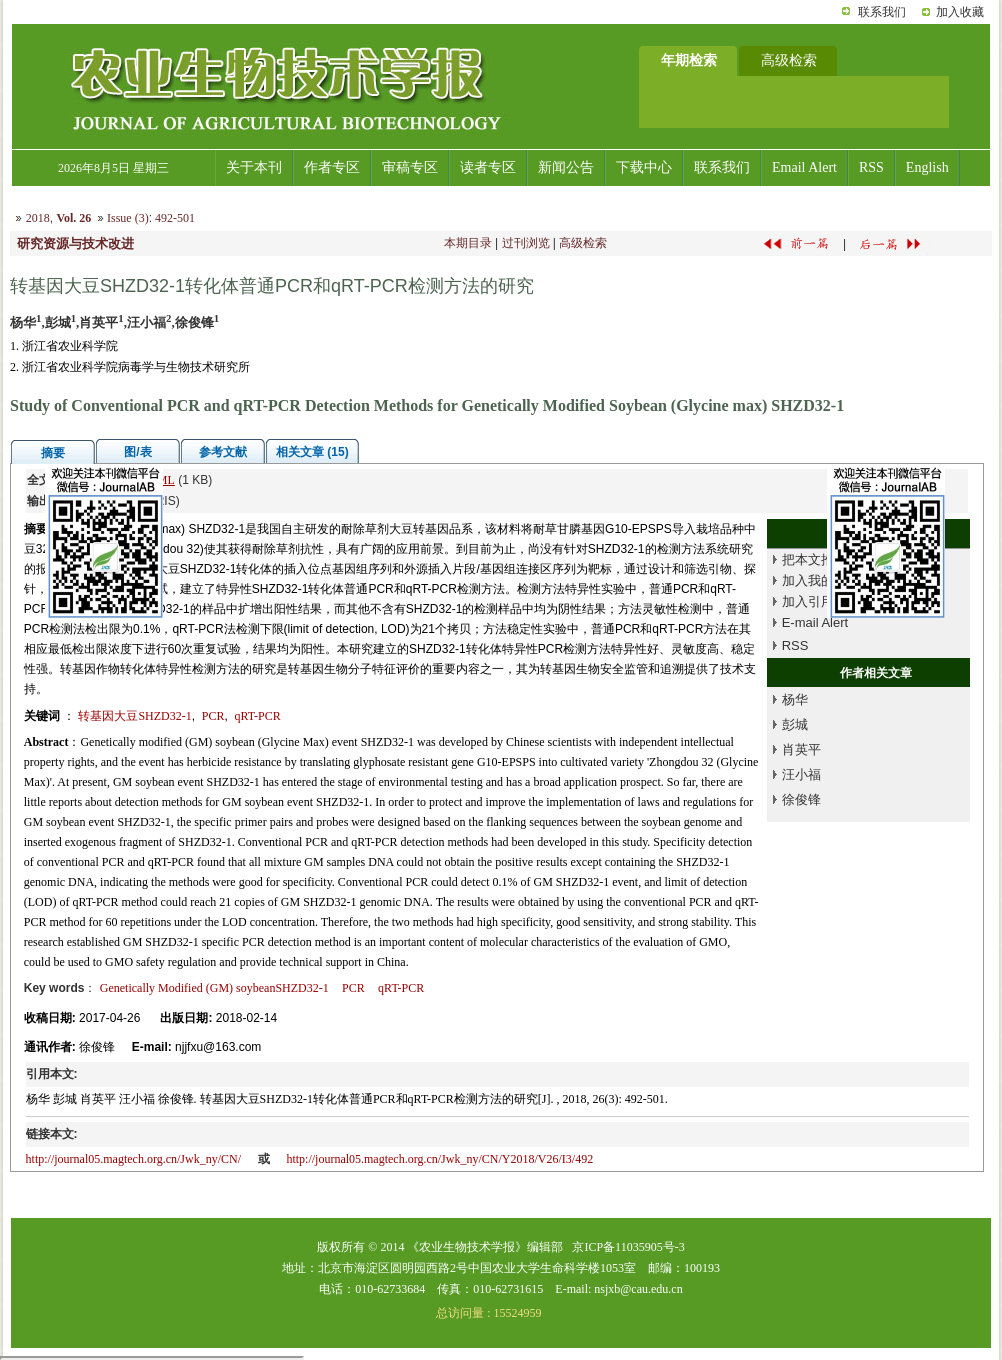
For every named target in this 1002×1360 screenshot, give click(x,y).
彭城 (795, 724)
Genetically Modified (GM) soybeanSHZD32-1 (214, 988)
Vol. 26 (73, 218)
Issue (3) (128, 218)
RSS (871, 167)
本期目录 (468, 243)
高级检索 (583, 243)
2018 (38, 218)
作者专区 (332, 167)
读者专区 (488, 167)
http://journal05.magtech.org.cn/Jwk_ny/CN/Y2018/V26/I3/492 (439, 1159)
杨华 (795, 699)
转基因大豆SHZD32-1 (134, 716)
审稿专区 (410, 167)
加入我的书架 (821, 580)
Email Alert (804, 167)
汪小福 (801, 774)
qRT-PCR (257, 716)
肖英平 (801, 749)
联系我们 (882, 12)
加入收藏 (960, 12)
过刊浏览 (526, 243)
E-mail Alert (815, 622)
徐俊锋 (801, 799)
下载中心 (644, 167)
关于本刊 (254, 167)
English (927, 167)
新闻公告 (566, 167)
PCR (213, 716)
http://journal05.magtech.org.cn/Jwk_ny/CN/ (133, 1159)
